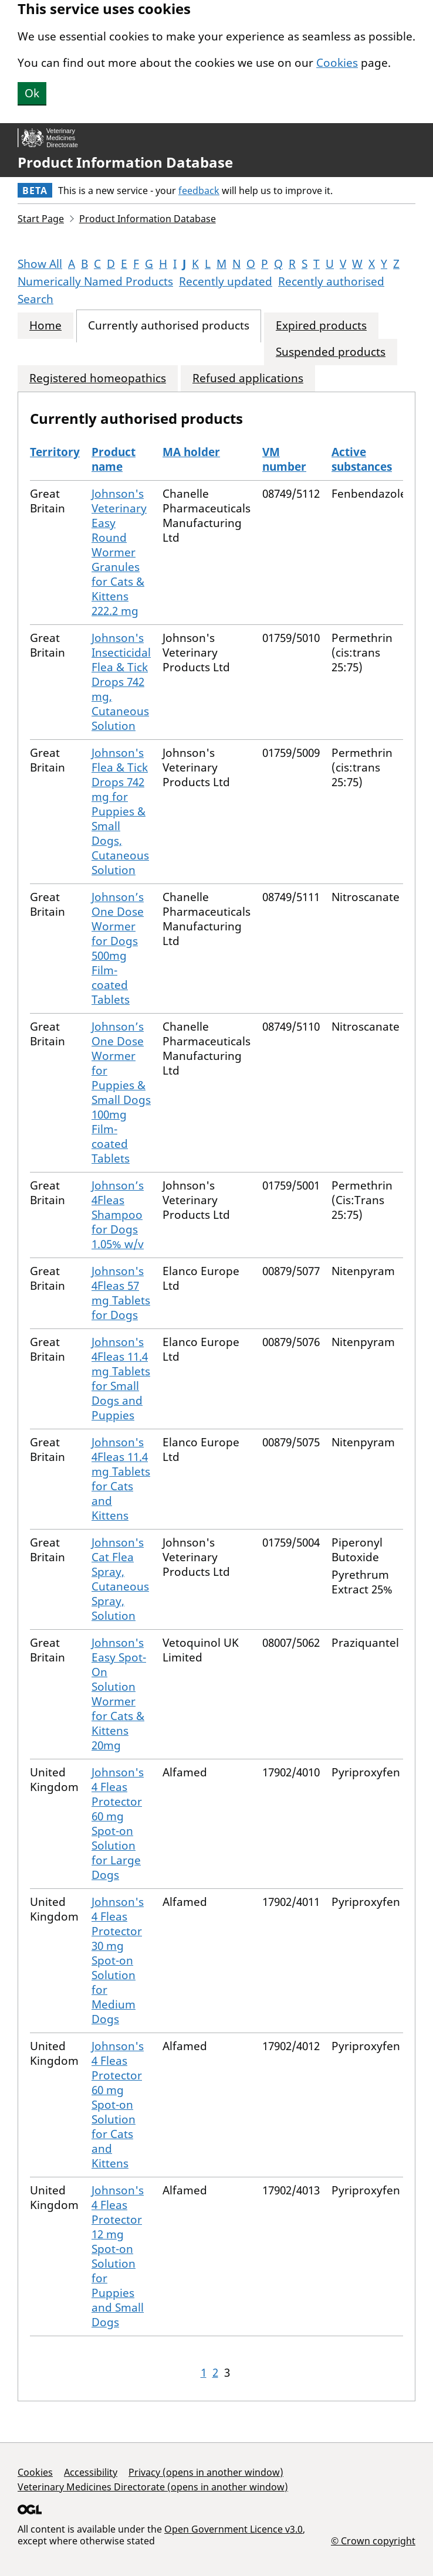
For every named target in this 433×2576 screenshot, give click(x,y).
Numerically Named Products (95, 281)
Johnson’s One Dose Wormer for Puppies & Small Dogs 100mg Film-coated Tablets (121, 1092)
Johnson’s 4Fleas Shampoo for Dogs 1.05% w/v (118, 1215)
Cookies (337, 62)
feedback (198, 190)
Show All (40, 263)
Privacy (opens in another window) (205, 2472)
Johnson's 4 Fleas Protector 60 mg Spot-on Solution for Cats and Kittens (118, 2104)
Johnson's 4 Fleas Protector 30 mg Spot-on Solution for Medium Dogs (118, 1960)
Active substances (361, 459)
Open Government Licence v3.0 (233, 2529)
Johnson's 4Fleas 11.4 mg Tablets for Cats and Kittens (121, 1479)
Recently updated (225, 281)
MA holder (191, 452)
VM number (284, 459)
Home (45, 325)
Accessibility (90, 2472)
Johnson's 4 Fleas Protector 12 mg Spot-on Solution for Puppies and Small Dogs (118, 2256)
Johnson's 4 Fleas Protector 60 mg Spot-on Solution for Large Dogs (118, 1823)
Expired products (321, 325)
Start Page (41, 218)
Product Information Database (125, 162)
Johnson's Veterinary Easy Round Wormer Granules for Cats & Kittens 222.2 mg (119, 552)
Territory (55, 452)
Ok (32, 93)
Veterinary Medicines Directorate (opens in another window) (153, 2486)
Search (35, 299)
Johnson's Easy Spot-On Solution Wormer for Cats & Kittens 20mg (119, 1694)
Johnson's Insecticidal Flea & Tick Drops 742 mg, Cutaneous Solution (121, 681)
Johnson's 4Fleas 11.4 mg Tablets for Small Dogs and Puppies (121, 1378)
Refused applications (247, 378)
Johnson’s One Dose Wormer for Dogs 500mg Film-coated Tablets (118, 948)
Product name (114, 459)
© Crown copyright (373, 2540)
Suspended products (330, 352)
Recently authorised (331, 281)
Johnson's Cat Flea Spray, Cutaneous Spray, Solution (120, 1579)
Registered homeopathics (97, 378)
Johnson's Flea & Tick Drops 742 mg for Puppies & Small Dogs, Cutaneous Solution (120, 811)
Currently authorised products (168, 325)
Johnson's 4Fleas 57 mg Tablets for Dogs (121, 1293)
